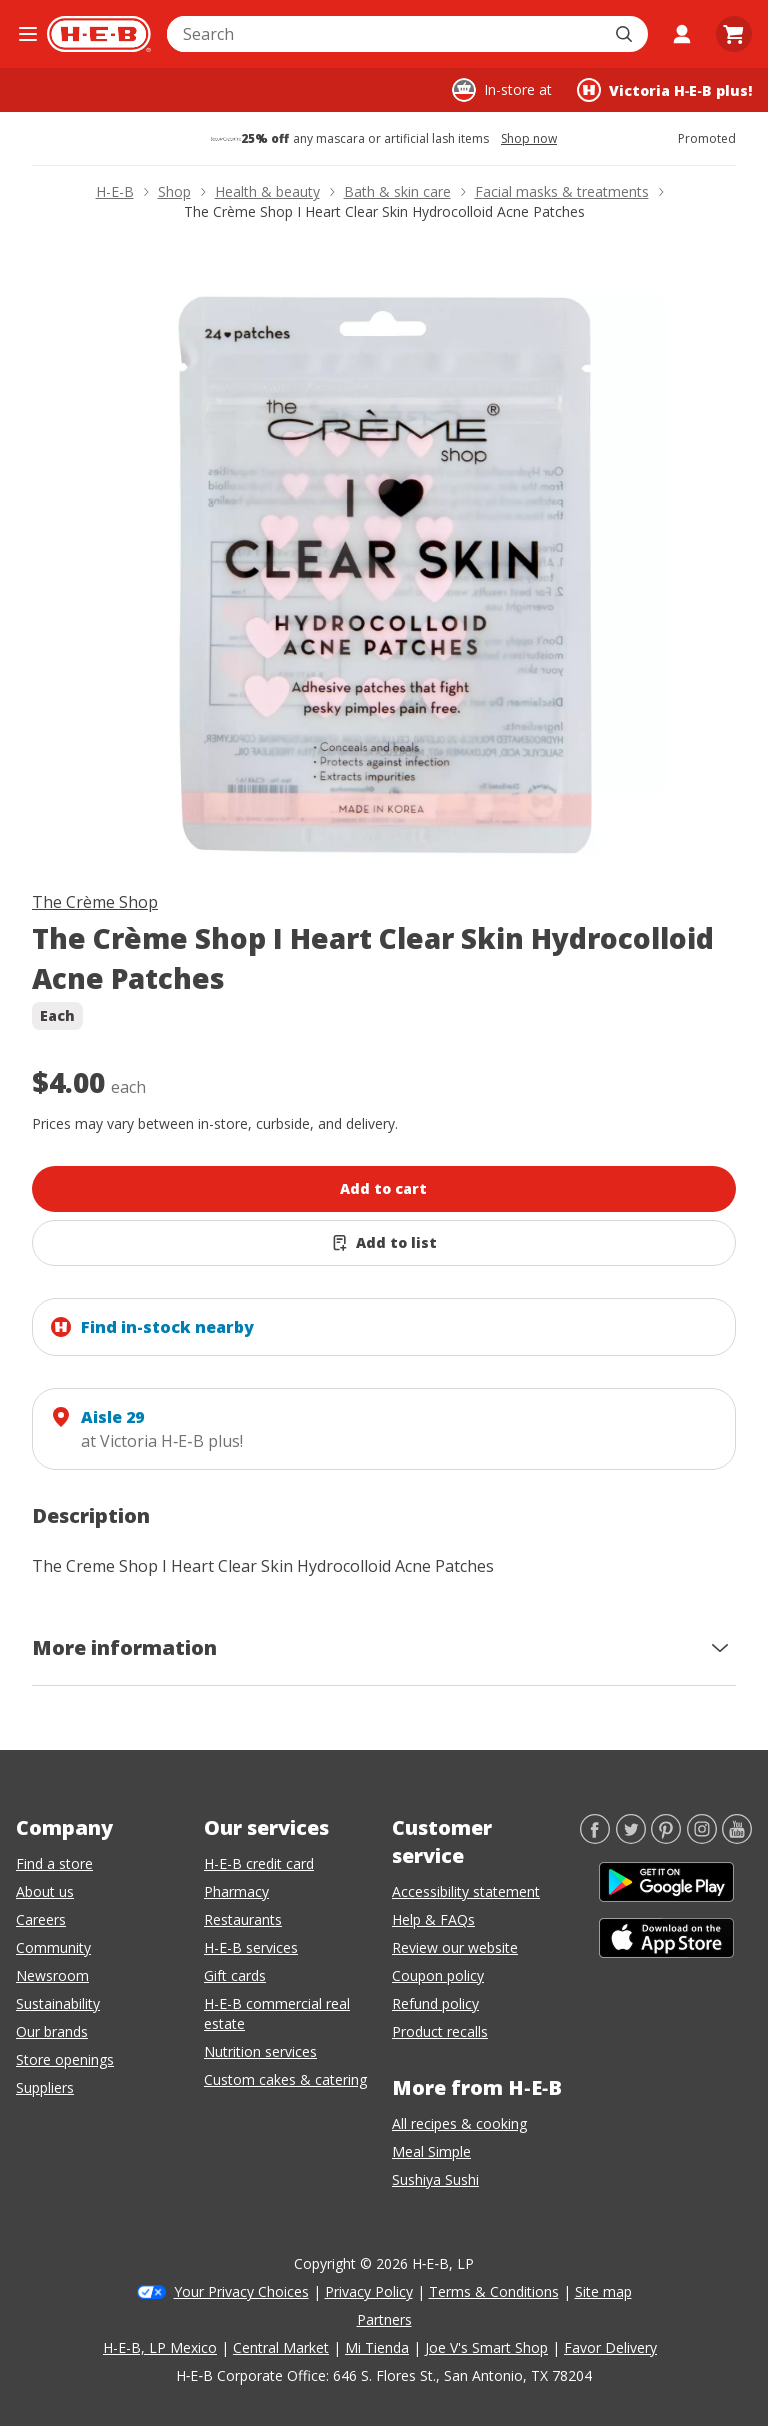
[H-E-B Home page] (99, 34)
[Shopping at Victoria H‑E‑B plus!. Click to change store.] (664, 90)
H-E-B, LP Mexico (160, 2347)
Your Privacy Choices (241, 2291)
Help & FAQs (433, 1919)
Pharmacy (236, 1891)
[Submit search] (626, 34)
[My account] (682, 34)
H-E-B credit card (259, 1863)
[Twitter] (631, 1838)
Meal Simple (431, 2151)
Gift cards (235, 1975)
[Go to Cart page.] (734, 34)
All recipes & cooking (459, 2123)
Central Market (281, 2347)
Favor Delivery (610, 2347)
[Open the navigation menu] (27, 34)
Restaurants (243, 1919)
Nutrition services (260, 2051)
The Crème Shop (95, 902)
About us (45, 1891)
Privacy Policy (369, 2291)
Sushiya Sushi (435, 2179)
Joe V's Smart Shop (486, 2347)
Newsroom (52, 1975)
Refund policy (435, 2003)
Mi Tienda (377, 2347)
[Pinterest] (666, 1838)
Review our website (455, 1947)
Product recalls (440, 2031)
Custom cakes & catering (285, 2079)
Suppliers (45, 2087)
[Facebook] (595, 1838)
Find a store (54, 1863)
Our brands (52, 2031)
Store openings (65, 2059)
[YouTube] (737, 1838)
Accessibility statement (466, 1891)
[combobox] (385, 34)
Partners (384, 2319)
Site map (603, 2291)
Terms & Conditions (494, 2291)
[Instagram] (702, 1838)
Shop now (529, 139)
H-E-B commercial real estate (277, 2013)
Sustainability (58, 2003)
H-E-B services (251, 1947)
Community (53, 1947)
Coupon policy (438, 1975)
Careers (41, 1919)
